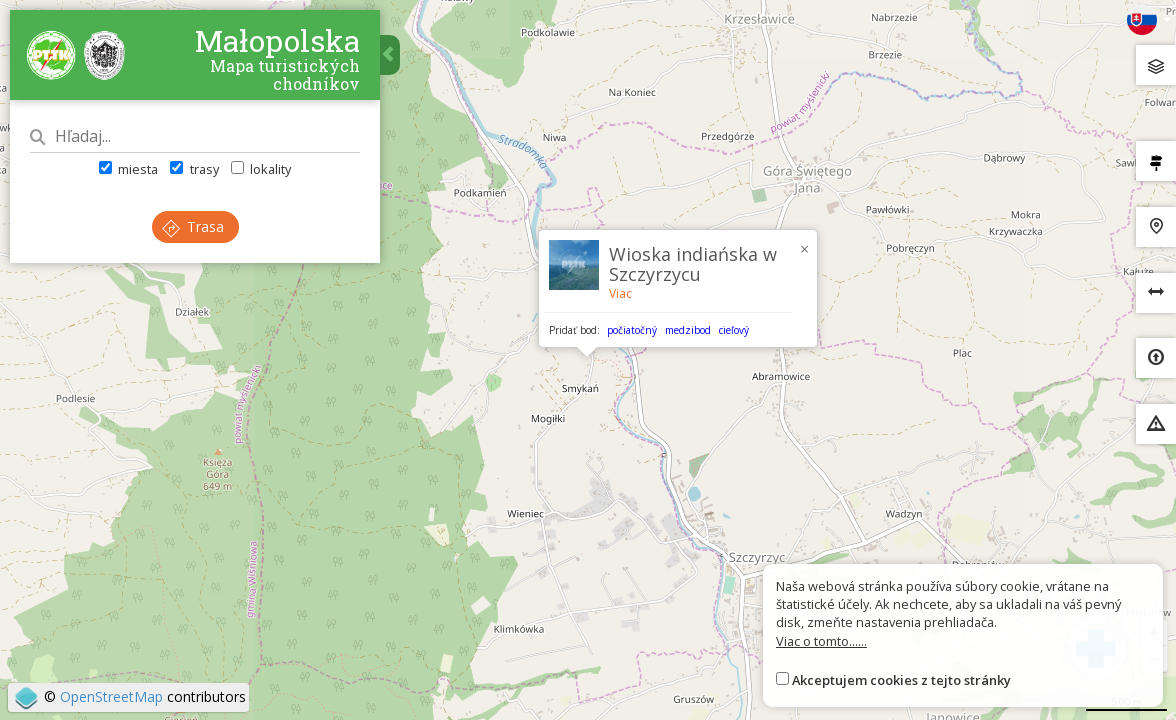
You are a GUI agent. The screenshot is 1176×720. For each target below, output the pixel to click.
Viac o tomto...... (821, 641)
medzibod (688, 330)
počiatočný (632, 330)
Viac (620, 293)
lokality (261, 169)
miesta (128, 169)
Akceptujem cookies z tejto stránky (901, 680)
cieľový (734, 330)
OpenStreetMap (111, 696)
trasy (194, 169)
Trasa (193, 226)
